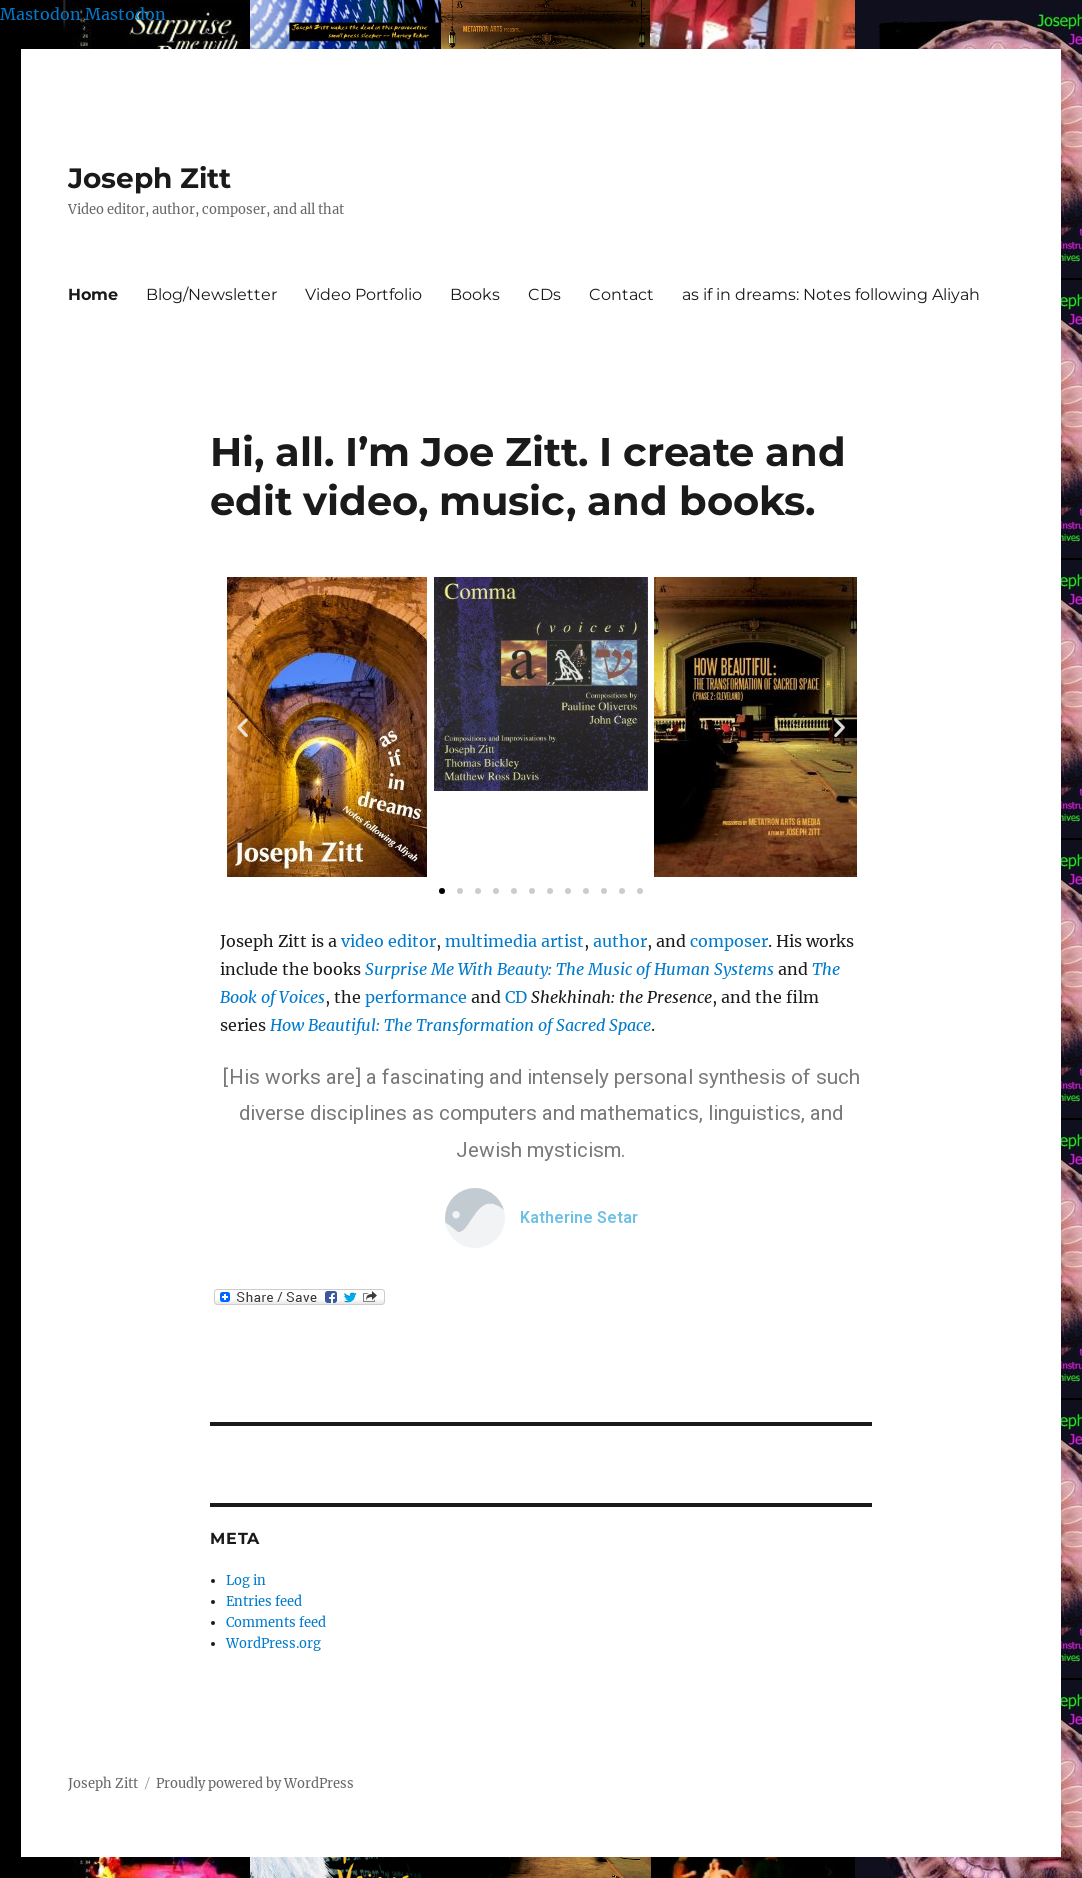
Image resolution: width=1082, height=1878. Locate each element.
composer (729, 941)
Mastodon (40, 14)
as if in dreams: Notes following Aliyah (831, 294)
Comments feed (276, 1622)
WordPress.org (273, 1643)
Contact (621, 294)
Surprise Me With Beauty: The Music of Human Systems (569, 969)
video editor (388, 941)
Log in (246, 1580)
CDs (544, 294)
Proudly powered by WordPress (255, 1783)
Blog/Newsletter (211, 294)
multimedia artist (514, 941)
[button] (242, 727)
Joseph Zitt (149, 178)
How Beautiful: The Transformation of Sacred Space (460, 1025)
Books (475, 294)
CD (516, 997)
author (620, 941)
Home (93, 294)
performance (416, 997)
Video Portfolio (363, 294)
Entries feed (264, 1601)
